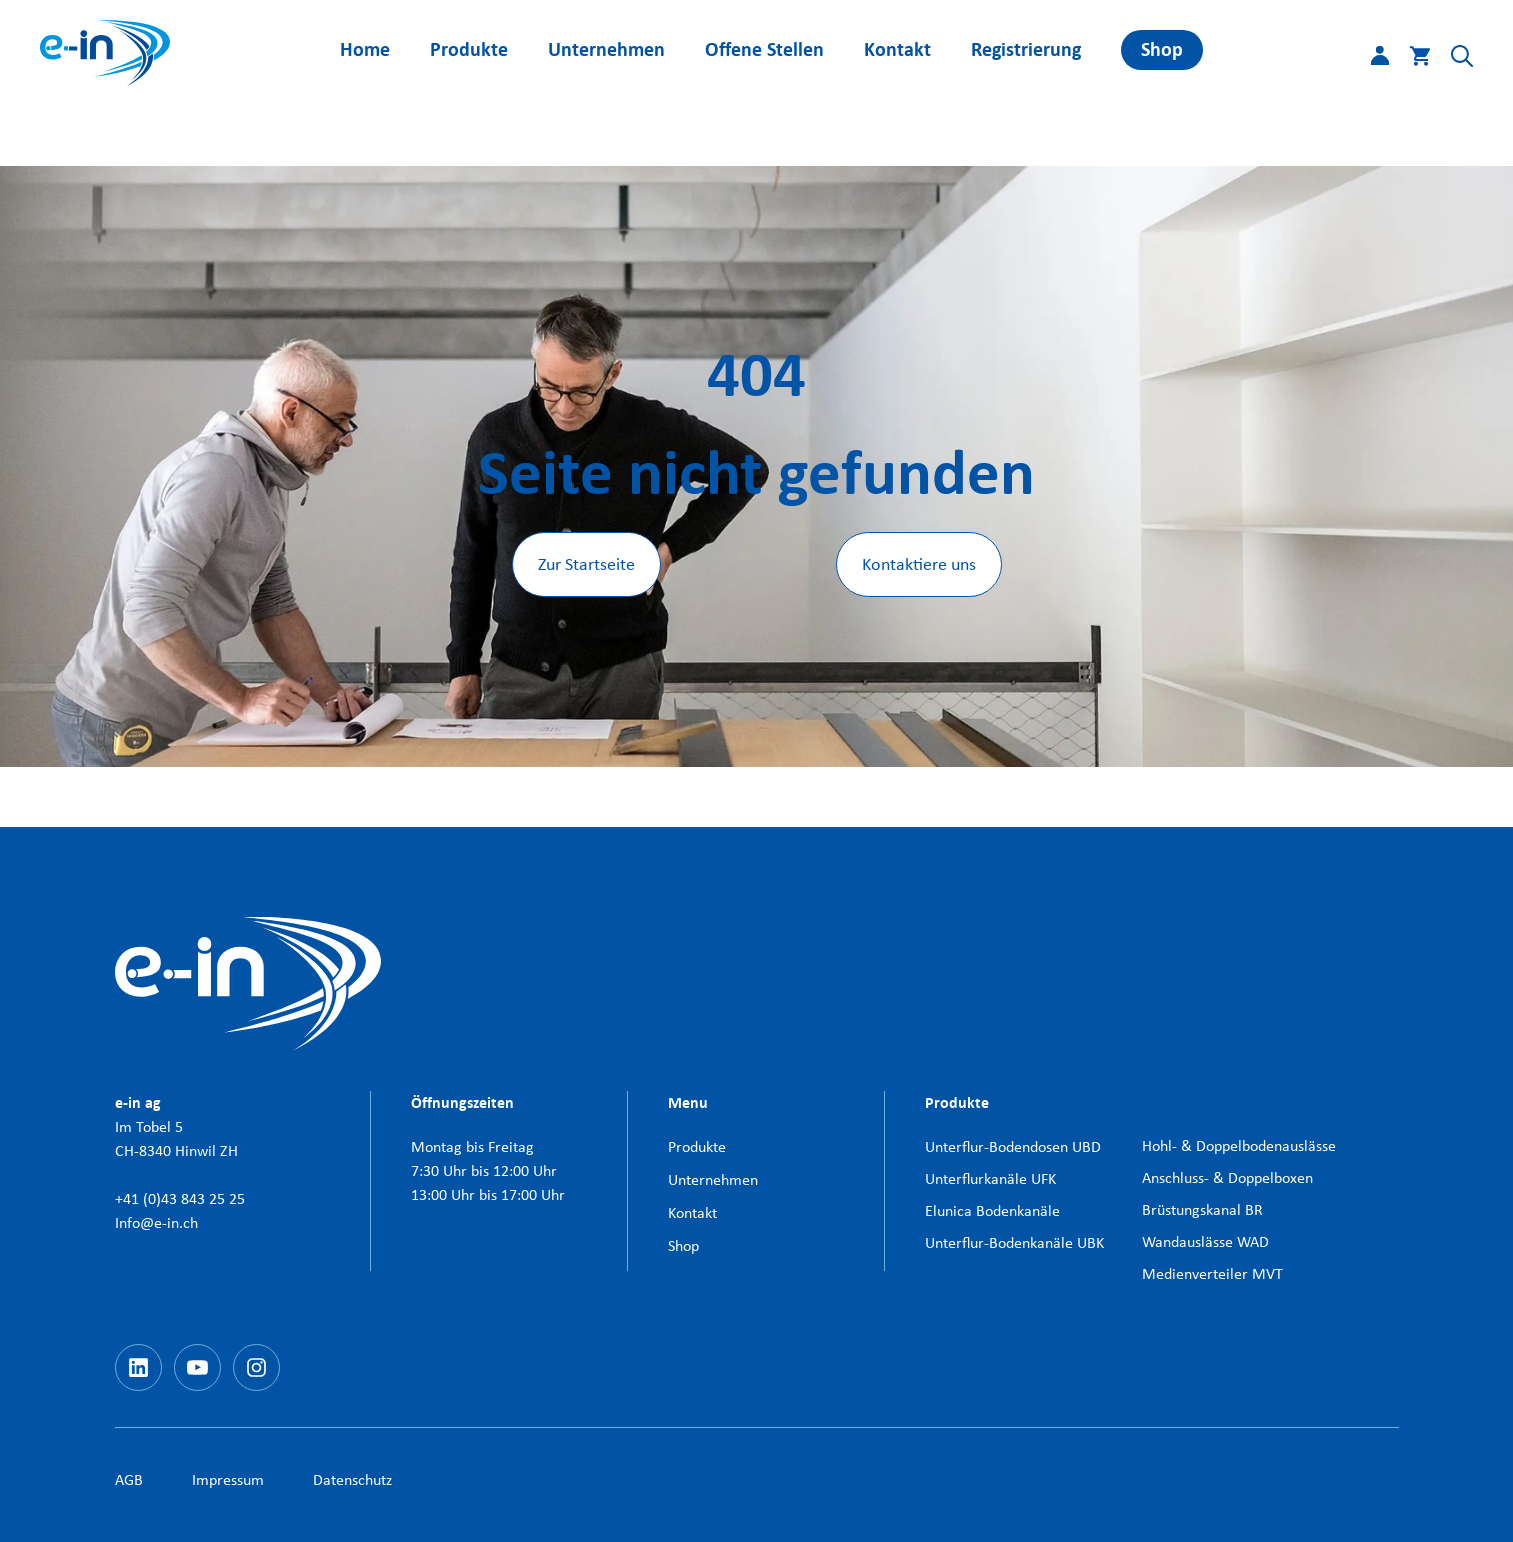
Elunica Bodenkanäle (992, 1210)
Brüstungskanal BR (1202, 1209)
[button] (1452, 60)
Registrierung (1026, 49)
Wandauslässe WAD (1205, 1241)
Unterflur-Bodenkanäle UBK (1014, 1242)
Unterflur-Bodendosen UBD (1013, 1146)
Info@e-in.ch (156, 1222)
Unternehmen (606, 49)
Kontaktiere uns (919, 564)
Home (365, 49)
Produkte (469, 49)
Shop (1162, 49)
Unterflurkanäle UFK (990, 1178)
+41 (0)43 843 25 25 (180, 1198)
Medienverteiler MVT (1212, 1273)
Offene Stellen (764, 49)
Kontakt (897, 49)
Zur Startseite (586, 564)
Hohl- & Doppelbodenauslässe (1239, 1145)
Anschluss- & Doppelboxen (1227, 1177)
